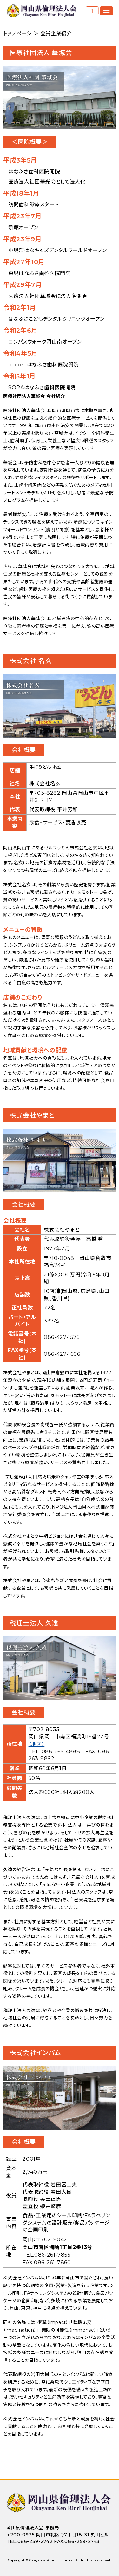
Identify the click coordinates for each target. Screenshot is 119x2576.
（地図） (37, 1744)
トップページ (17, 33)
